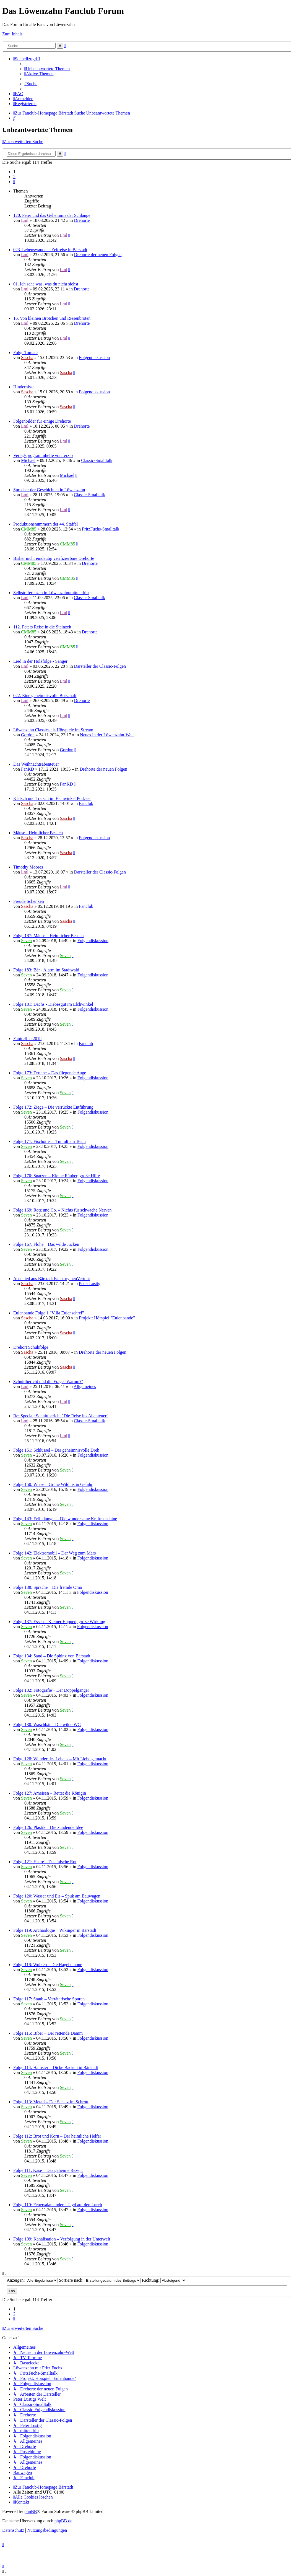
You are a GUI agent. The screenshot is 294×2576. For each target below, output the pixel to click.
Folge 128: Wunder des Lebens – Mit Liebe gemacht (59, 1758)
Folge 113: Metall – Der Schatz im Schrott (51, 2101)
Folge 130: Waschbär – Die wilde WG (47, 1724)
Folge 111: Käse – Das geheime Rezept (48, 2170)
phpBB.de (63, 2520)
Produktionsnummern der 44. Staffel (45, 524)
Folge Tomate (25, 352)
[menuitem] (47, 68)
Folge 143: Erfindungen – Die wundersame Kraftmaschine (65, 1518)
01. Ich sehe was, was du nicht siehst (45, 284)
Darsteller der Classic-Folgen (100, 666)
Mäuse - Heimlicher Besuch (38, 832)
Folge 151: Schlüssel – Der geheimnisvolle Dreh (56, 1450)
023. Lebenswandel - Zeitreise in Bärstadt (50, 249)
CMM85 (28, 529)
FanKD (27, 769)
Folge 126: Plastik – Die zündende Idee (48, 1827)
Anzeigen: (32, 2280)
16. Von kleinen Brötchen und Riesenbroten (51, 318)
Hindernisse (23, 386)
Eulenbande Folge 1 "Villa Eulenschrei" (48, 1313)
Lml (24, 220)
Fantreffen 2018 (27, 1038)
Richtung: (164, 2280)
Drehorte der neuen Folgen (98, 254)
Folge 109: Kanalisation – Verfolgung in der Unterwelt (61, 2239)
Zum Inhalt (12, 34)
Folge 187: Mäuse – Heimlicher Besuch (48, 935)
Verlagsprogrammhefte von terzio (43, 455)
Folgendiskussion (94, 357)
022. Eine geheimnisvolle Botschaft (44, 695)
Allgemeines (85, 1386)
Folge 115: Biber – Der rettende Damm (48, 2033)
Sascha (27, 357)
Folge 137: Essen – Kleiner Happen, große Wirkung (59, 1621)
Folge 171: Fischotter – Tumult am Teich (49, 1141)
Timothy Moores (28, 867)
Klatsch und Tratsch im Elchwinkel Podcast (52, 798)
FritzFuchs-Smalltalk (100, 529)
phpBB (30, 2511)
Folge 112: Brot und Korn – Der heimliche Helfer (57, 2136)
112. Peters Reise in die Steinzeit (42, 627)
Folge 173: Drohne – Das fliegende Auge (49, 1072)
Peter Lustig (89, 1283)
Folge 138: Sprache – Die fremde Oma (47, 1587)
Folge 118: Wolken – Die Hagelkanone (47, 1964)
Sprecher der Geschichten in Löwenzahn (49, 489)
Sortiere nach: (100, 2280)
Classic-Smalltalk (96, 460)
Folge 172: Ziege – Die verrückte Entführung (53, 1107)
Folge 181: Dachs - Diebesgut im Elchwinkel (53, 1004)
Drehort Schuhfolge (30, 1347)
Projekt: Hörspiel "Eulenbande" (107, 1318)
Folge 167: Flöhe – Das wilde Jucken (46, 1244)
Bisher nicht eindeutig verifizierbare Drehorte (53, 558)
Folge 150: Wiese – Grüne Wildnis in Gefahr (53, 1484)
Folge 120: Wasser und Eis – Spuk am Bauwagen (56, 1896)
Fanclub (86, 803)
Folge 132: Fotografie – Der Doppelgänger (51, 1690)
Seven (26, 940)
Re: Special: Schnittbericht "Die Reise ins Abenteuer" (60, 1415)
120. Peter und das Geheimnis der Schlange (51, 215)
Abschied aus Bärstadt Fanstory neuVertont (51, 1278)
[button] (14, 181)
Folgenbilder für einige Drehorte (42, 421)
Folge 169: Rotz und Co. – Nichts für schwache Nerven (62, 1210)
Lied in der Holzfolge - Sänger (40, 661)
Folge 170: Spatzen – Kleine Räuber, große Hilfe (56, 1175)
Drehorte (82, 220)
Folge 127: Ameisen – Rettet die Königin (49, 1793)
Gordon (28, 734)
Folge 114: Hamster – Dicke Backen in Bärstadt (55, 2067)
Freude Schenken (28, 901)
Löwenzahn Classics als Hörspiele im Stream (53, 729)
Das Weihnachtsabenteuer (36, 764)
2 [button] (14, 176)
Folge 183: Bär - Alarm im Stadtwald (46, 970)
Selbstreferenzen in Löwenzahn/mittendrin (51, 592)
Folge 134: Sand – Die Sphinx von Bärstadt (51, 1656)
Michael (28, 460)
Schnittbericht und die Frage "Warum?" (48, 1381)
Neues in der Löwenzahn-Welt (107, 734)
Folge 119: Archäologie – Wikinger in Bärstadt (54, 1930)
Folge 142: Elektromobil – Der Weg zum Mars (54, 1553)
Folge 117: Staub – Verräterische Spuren (49, 1999)
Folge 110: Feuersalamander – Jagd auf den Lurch (57, 2204)
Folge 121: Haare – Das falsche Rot (44, 1861)
